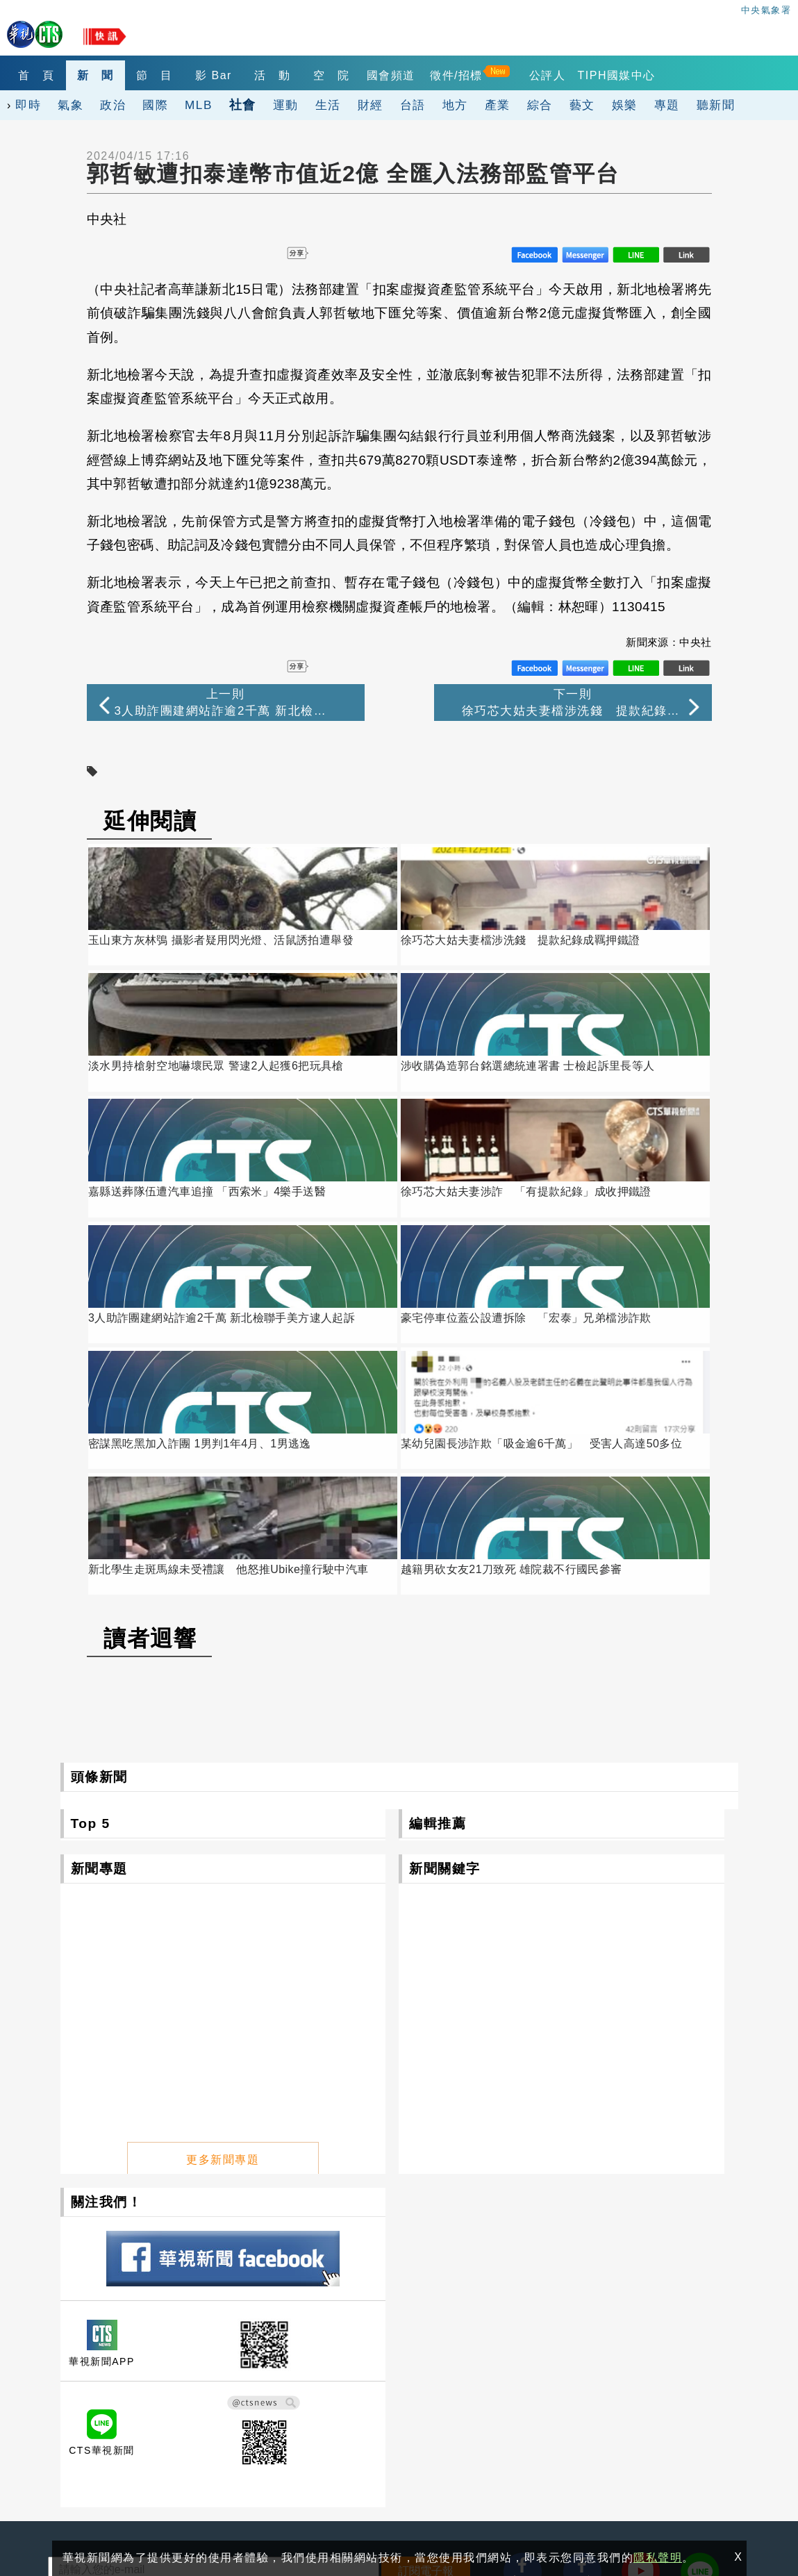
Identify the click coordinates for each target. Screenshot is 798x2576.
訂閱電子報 (426, 2223)
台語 (413, 105)
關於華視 (282, 2356)
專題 (667, 105)
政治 (113, 105)
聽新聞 (716, 105)
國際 (155, 105)
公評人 (572, 75)
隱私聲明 (62, 2514)
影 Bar (226, 75)
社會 (242, 104)
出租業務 (657, 2356)
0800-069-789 (152, 2464)
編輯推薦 (437, 1476)
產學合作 (532, 2376)
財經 (370, 105)
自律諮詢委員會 (299, 2395)
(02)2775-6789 (87, 2432)
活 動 (288, 75)
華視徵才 (407, 2376)
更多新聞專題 (222, 1807)
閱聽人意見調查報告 (434, 2395)
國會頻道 (413, 75)
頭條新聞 (99, 1429)
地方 (455, 105)
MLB (199, 105)
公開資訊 (407, 2356)
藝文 (582, 105)
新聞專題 (99, 1521)
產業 (497, 105)
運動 (286, 105)
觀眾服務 (532, 2356)
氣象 (70, 105)
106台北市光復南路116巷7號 (124, 2401)
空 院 (351, 75)
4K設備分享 (664, 2376)
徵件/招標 (480, 75)
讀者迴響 (150, 1291)
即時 (28, 105)
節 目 (163, 75)
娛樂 (625, 105)
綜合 (540, 105)
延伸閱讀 (150, 820)
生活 (328, 105)
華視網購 (282, 2376)
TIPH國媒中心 (641, 75)
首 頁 (38, 75)
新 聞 (101, 75)
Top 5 (90, 1476)
